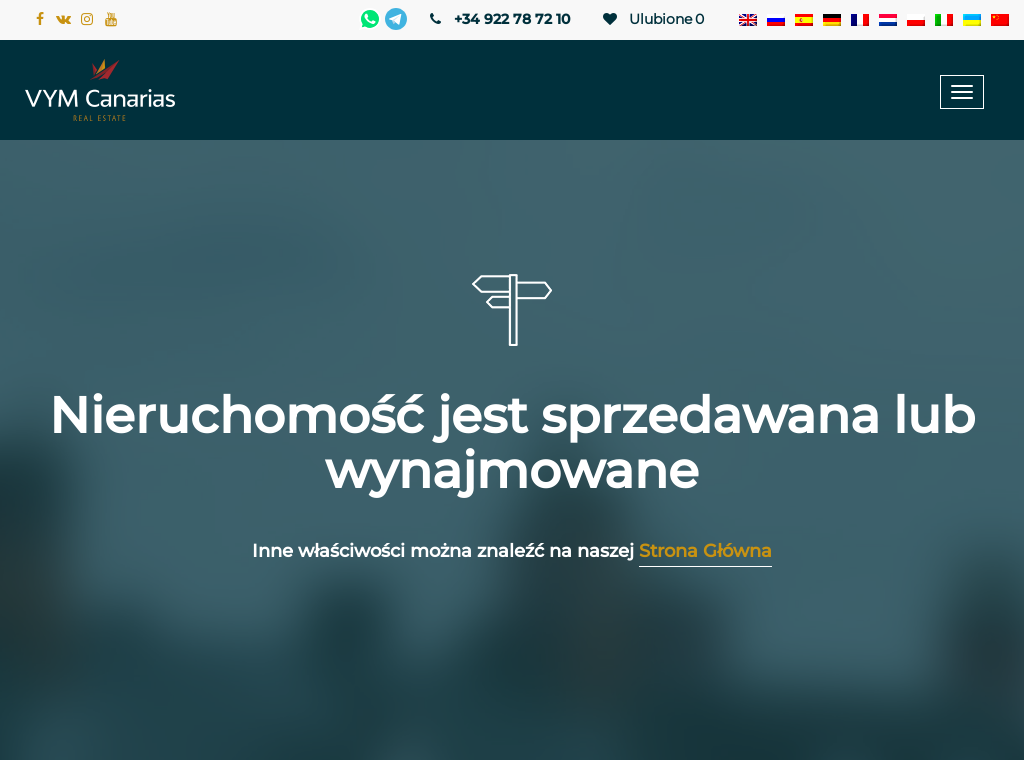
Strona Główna (705, 551)
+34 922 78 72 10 (498, 19)
